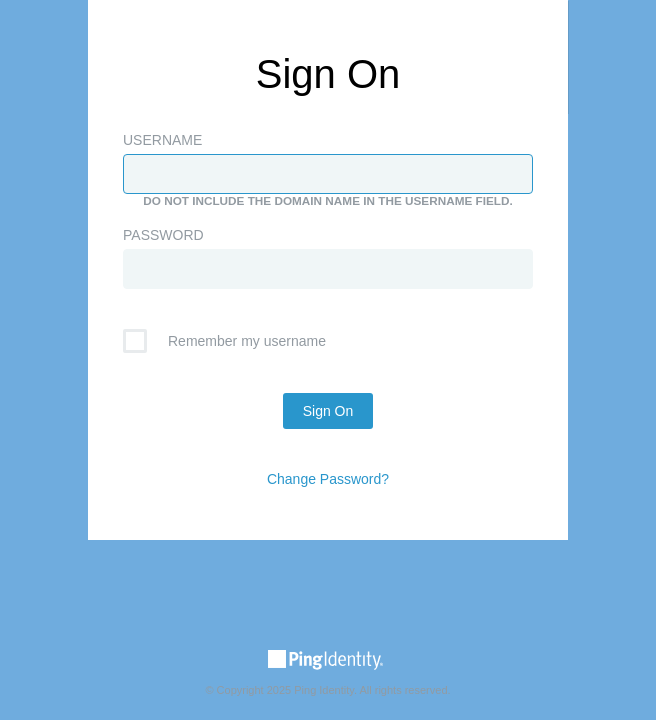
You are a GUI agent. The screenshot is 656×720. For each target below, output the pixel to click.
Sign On (328, 411)
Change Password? (328, 479)
